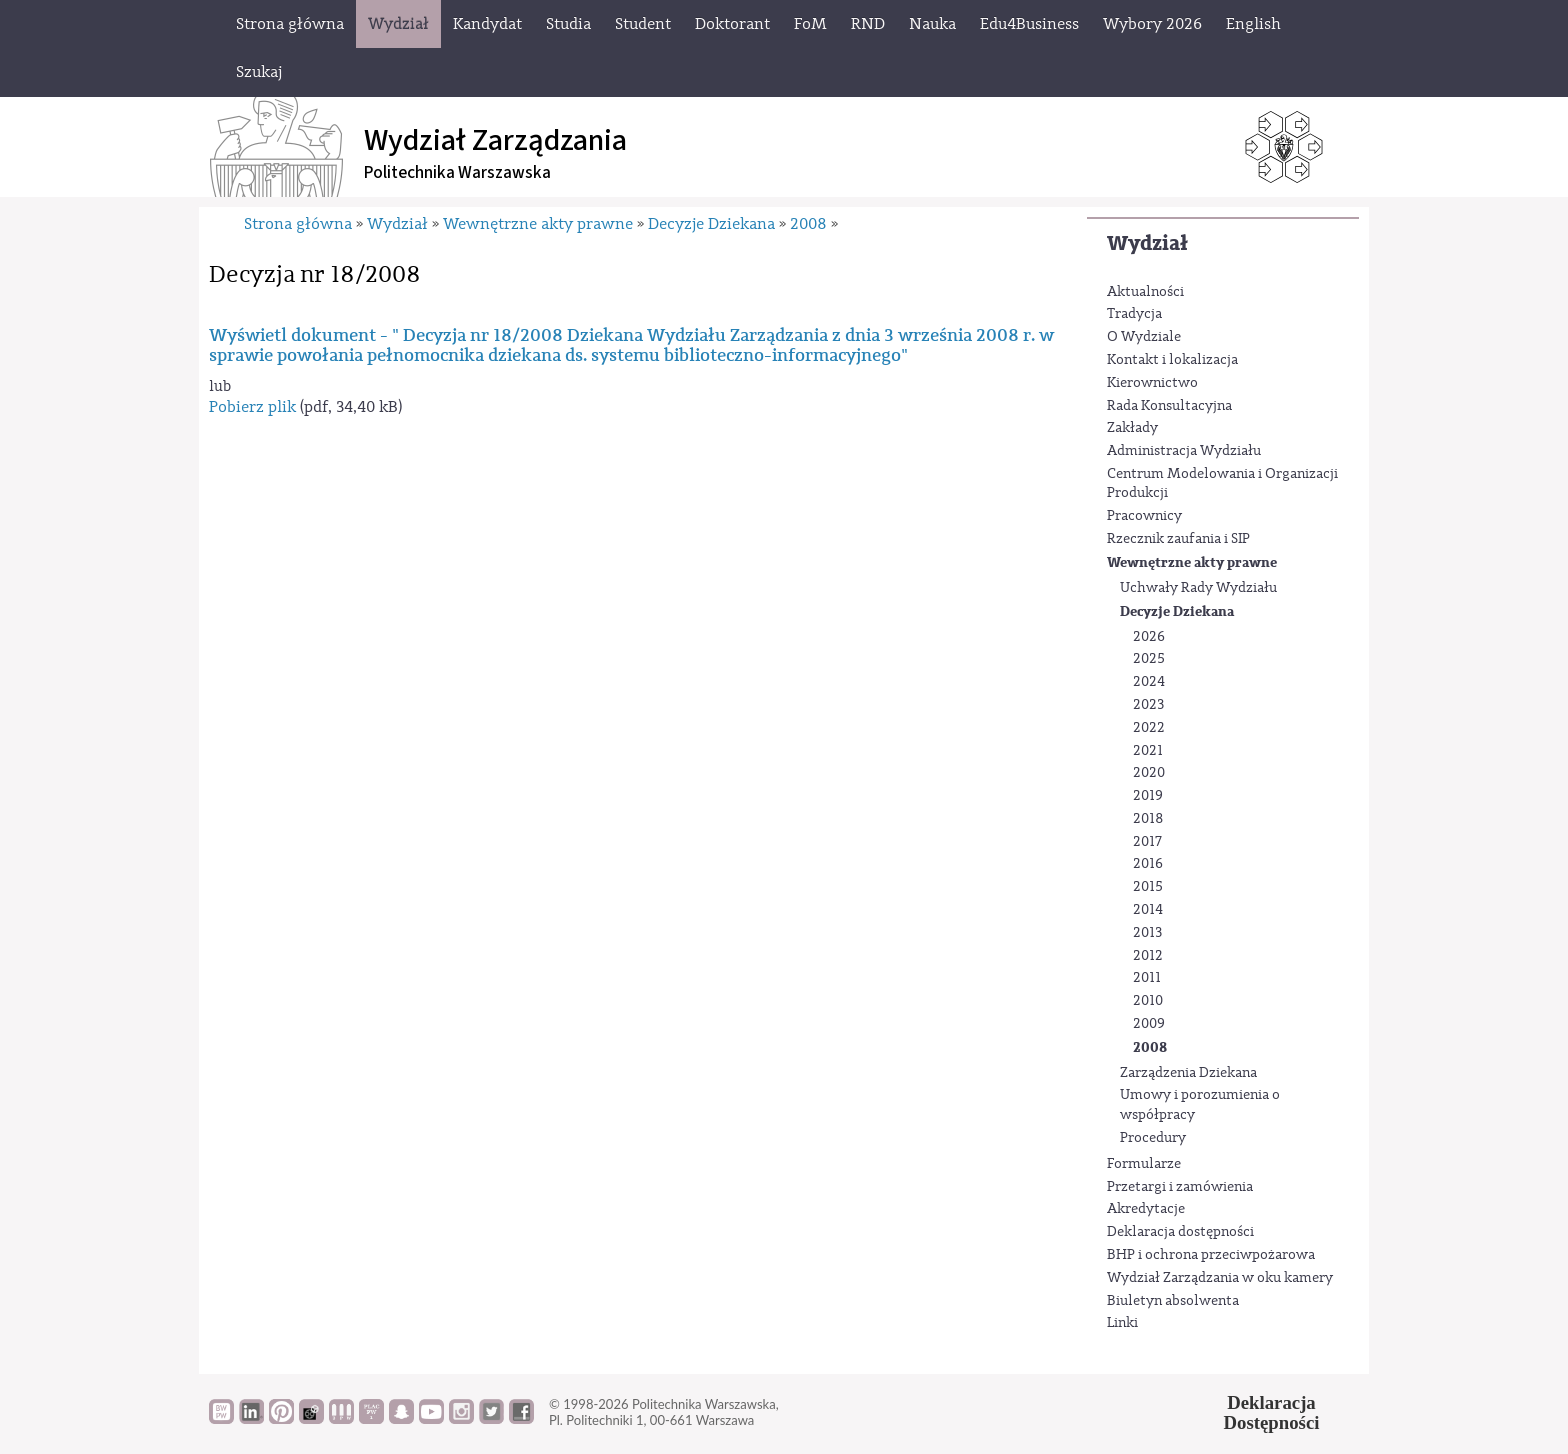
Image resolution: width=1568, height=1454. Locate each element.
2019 (1148, 796)
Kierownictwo (1152, 383)
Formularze (1144, 1164)
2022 (1149, 728)
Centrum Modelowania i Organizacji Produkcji (1222, 484)
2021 (1148, 751)
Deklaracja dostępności (1180, 1232)
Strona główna (298, 224)
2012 (1148, 956)
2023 (1148, 705)
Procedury (1153, 1138)
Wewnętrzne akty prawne (1192, 562)
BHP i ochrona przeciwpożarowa (1211, 1255)
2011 (1147, 978)
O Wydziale (1144, 337)
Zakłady (1132, 428)
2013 (1147, 933)
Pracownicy (1144, 516)
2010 (1148, 1001)
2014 (1148, 910)
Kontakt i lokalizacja (1172, 360)
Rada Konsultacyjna (1169, 406)
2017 (1147, 842)
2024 (1149, 682)
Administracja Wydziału (1184, 451)
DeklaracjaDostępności (1272, 1413)
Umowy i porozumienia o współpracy (1200, 1105)
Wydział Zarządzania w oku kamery (1220, 1278)
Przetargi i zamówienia (1180, 1187)
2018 (1148, 819)
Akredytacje (1146, 1209)
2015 (1148, 887)
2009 (1149, 1024)
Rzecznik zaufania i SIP (1178, 539)
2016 (1148, 864)
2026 (1149, 637)
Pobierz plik (252, 407)
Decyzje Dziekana (1177, 611)
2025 (1149, 659)
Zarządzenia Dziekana (1188, 1073)
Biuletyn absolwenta (1173, 1301)
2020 (1149, 773)
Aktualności (1145, 292)
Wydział (1147, 243)
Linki (1122, 1323)
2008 (1150, 1047)
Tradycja (1134, 314)
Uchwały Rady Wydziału (1198, 588)
